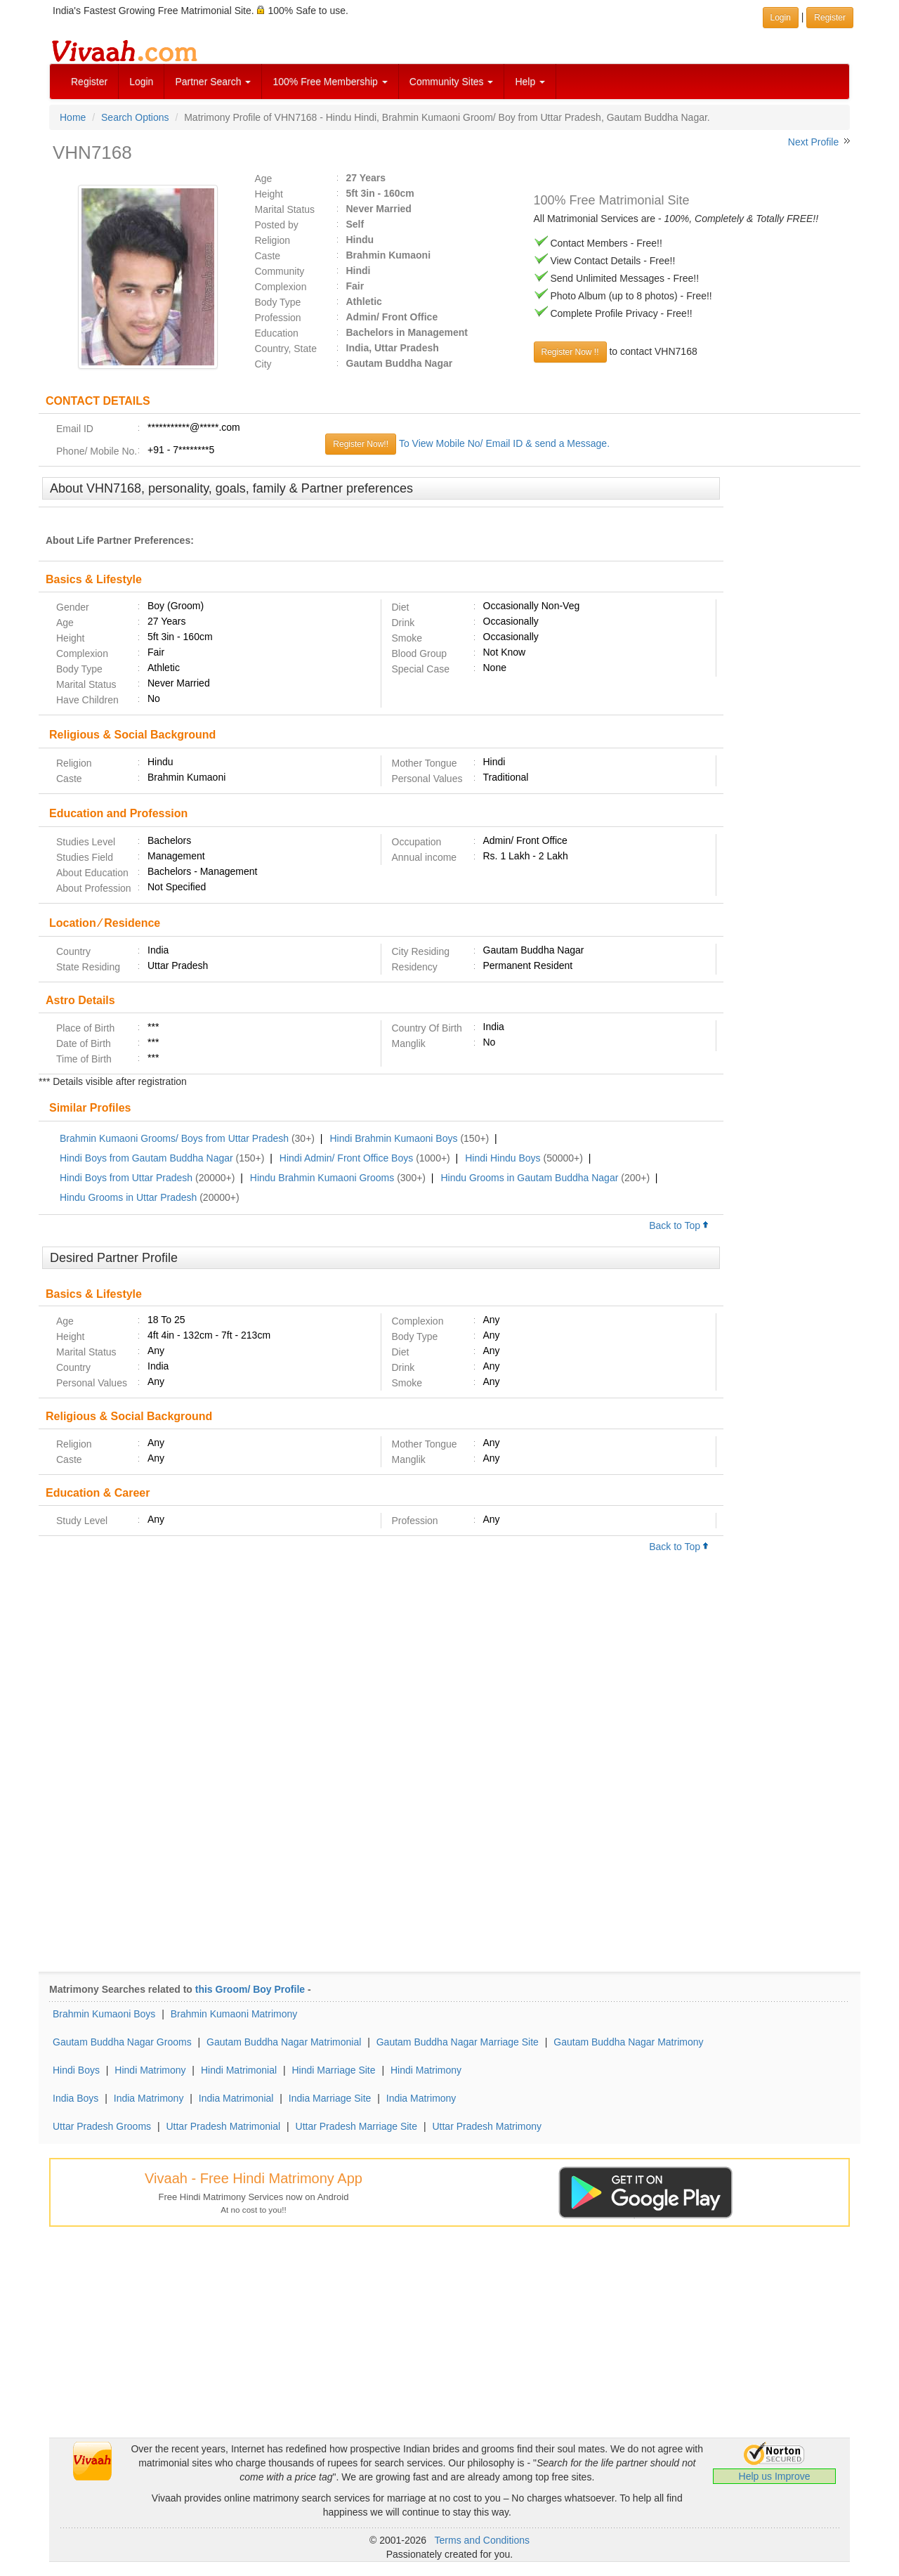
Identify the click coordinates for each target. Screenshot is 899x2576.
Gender (72, 607)
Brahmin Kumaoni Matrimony (234, 2013)
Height (269, 194)
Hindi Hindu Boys (502, 1158)
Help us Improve (775, 2476)
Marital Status (285, 209)
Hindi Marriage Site (333, 2070)
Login (141, 81)
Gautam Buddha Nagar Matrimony (628, 2042)
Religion (273, 240)
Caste (268, 255)
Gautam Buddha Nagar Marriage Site (457, 2042)
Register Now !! (570, 352)
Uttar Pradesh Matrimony (487, 2126)
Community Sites (451, 81)
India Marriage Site (330, 2098)
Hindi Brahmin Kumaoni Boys (393, 1138)
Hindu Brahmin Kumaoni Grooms (322, 1177)
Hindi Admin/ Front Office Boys (346, 1158)
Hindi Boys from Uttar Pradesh (126, 1177)
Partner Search (213, 81)
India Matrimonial (236, 2098)
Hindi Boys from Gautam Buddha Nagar (146, 1158)
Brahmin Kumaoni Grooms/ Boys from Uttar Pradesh (174, 1138)
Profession (278, 317)
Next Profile (813, 142)
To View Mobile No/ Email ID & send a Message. (504, 443)
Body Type (278, 302)
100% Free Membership (330, 81)
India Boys (75, 2098)
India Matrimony (149, 2098)
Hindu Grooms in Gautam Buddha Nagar (529, 1177)
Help (530, 81)
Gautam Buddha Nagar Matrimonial (283, 2042)
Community (280, 271)
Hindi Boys (76, 2070)
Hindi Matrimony (149, 2070)
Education (276, 333)
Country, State (286, 348)
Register (89, 81)
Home (73, 117)
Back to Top (679, 1225)
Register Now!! (360, 444)
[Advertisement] (792, 692)
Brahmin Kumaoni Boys (104, 2013)
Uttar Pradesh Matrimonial (223, 2126)
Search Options (135, 117)
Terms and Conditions (482, 2540)
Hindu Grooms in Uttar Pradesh (128, 1197)
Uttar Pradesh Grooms (102, 2126)
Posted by (276, 224)
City (263, 364)
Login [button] (780, 17)
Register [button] (830, 17)
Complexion (281, 286)
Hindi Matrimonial (239, 2070)
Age (264, 178)
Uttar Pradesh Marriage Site (357, 2126)
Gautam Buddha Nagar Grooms (122, 2042)
